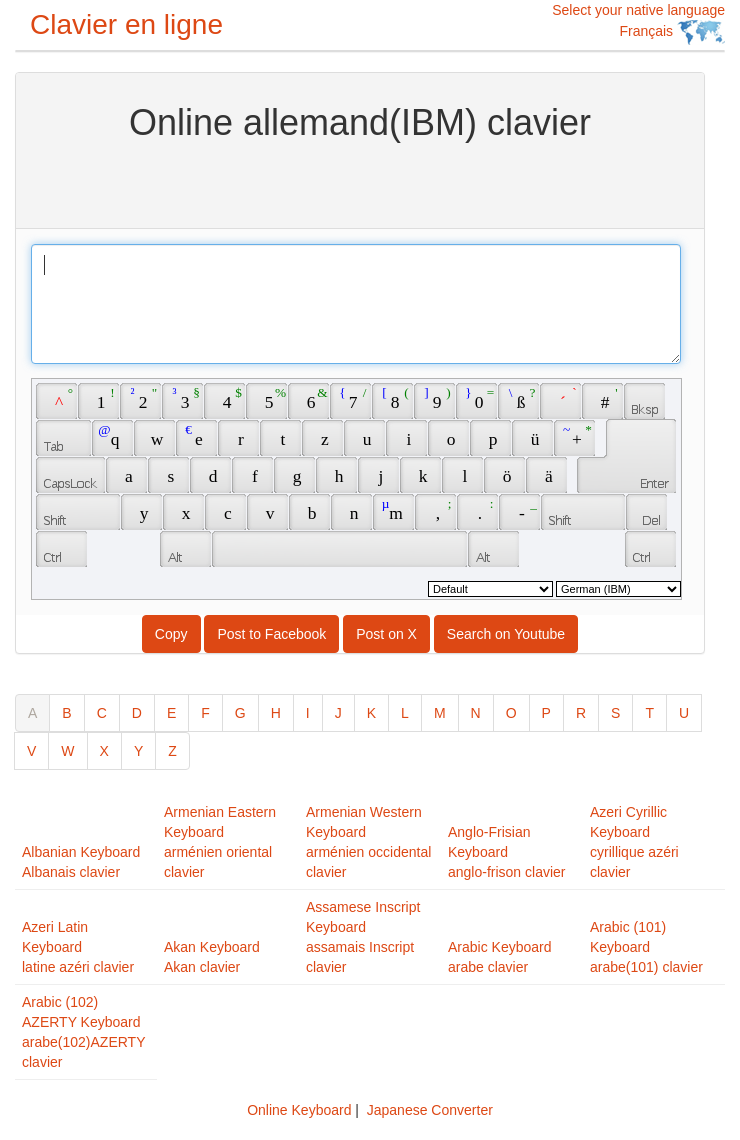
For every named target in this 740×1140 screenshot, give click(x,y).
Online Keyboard (299, 1110)
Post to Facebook (271, 634)
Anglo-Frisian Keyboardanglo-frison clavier (507, 852)
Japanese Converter (430, 1110)
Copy (171, 634)
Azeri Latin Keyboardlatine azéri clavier (78, 947)
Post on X (386, 634)
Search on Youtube (506, 634)
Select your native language (638, 23)
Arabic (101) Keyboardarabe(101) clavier (646, 947)
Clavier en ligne (126, 24)
